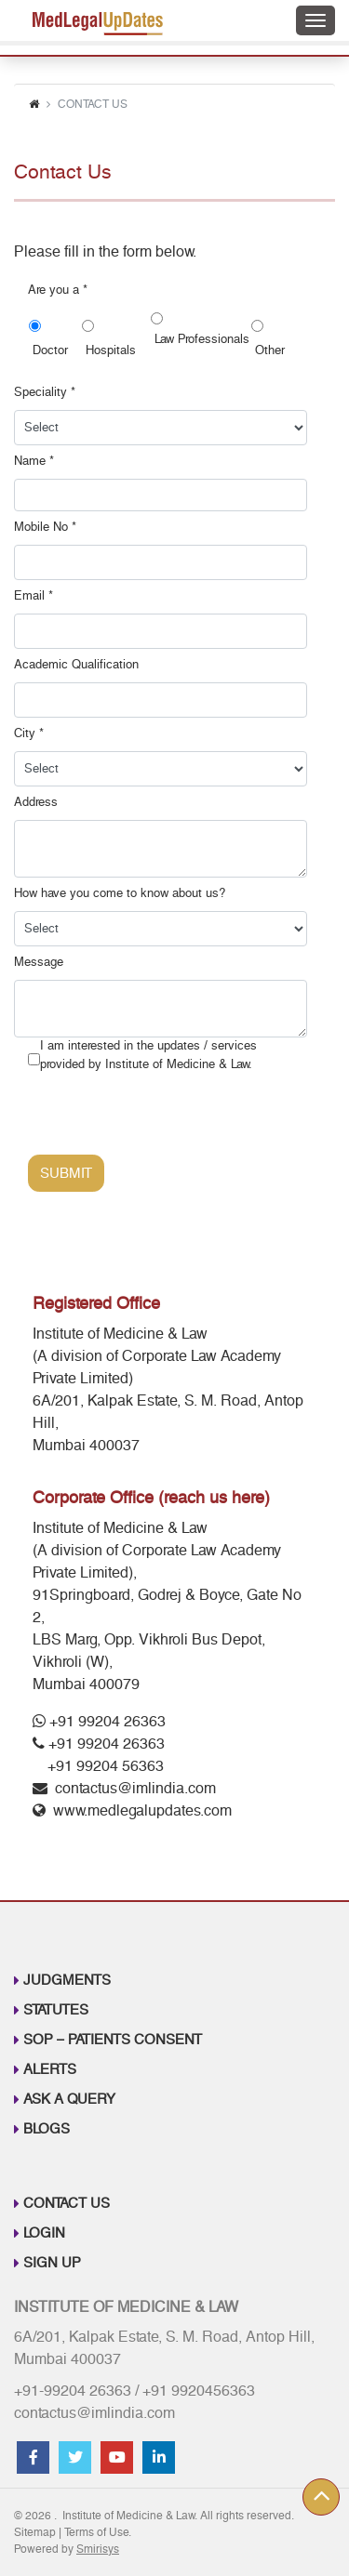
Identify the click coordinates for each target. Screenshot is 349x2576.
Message (38, 962)
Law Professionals (200, 348)
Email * (33, 595)
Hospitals (113, 350)
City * (29, 733)
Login (44, 2233)
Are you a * (57, 290)
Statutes (55, 2009)
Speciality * (44, 392)
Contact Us (66, 2203)
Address (36, 802)
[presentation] (169, 1118)
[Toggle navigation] (315, 20)
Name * (34, 461)
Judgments (67, 1980)
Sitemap (35, 2532)
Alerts (49, 2069)
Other (268, 350)
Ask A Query (69, 2099)
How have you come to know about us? (119, 893)
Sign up (52, 2262)
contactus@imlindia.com (135, 1788)
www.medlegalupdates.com (142, 1810)
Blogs (46, 2128)
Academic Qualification (76, 664)
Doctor (53, 350)
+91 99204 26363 (99, 1721)
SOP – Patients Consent (112, 2039)
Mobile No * (45, 527)
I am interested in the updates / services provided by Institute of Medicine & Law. (148, 1055)
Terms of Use (96, 2532)
